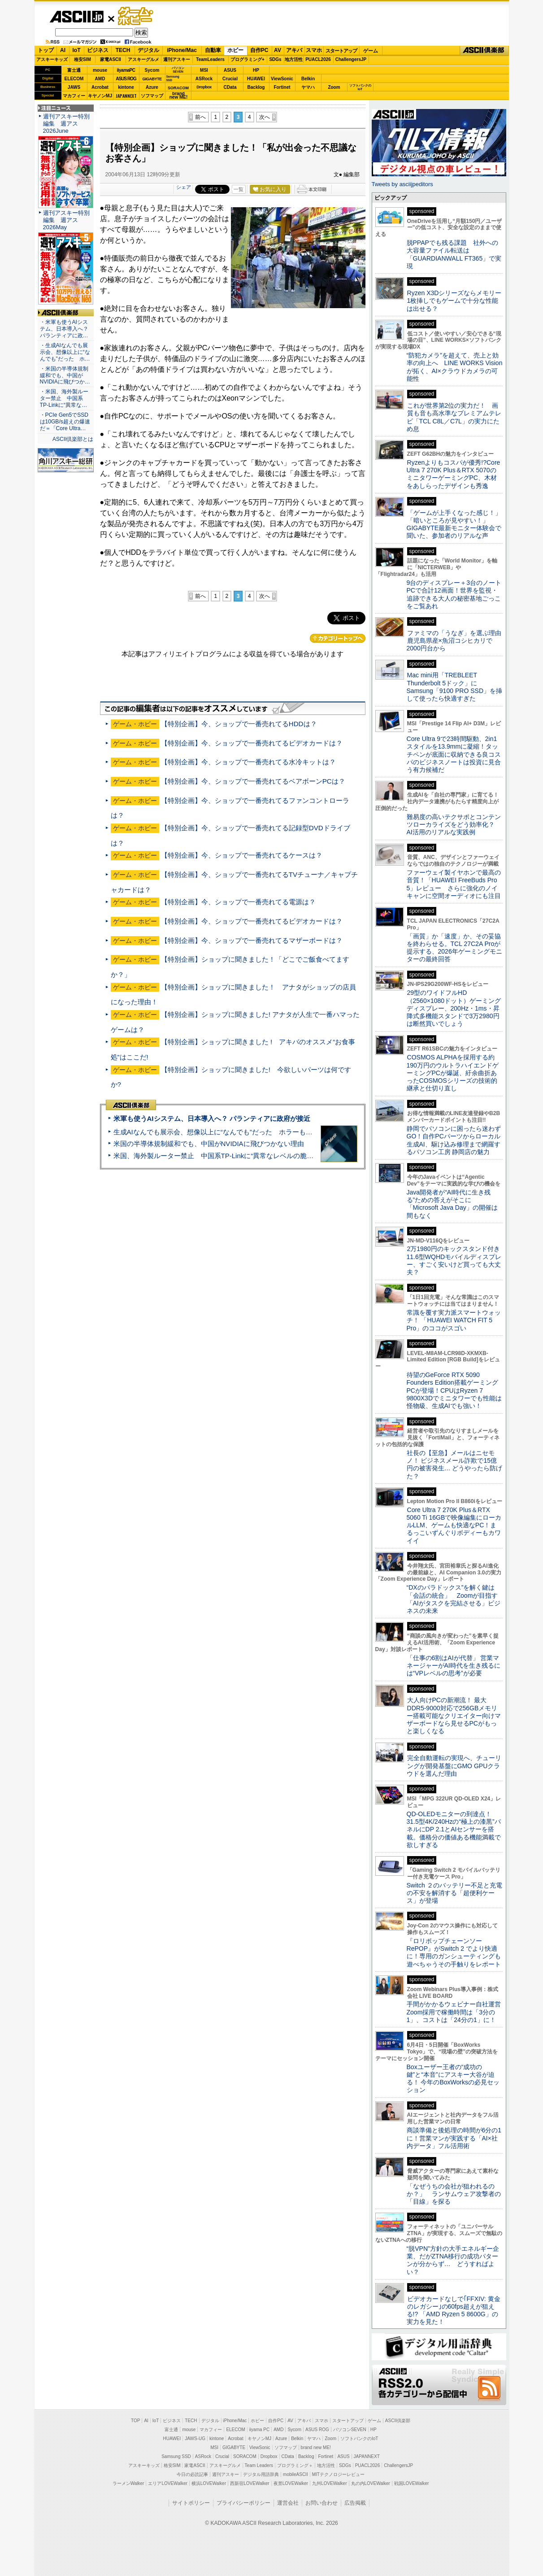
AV (277, 50)
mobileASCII (295, 2474)
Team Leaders (259, 2465)
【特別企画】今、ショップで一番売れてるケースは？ (241, 855)
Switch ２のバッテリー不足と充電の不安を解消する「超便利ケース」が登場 (454, 1893)
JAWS (74, 87)
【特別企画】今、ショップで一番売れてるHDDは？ (239, 724)
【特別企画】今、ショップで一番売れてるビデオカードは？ (252, 743)
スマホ (314, 50)
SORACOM (244, 2456)
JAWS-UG (195, 2438)
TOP (135, 2420)
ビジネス (98, 50)
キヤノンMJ (100, 95)
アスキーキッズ (52, 59)
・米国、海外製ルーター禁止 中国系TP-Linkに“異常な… (64, 398)
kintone (126, 87)
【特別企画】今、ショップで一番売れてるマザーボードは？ (252, 940)
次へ (264, 117)
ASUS (230, 70)
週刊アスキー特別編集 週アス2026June (66, 123)
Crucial (230, 78)
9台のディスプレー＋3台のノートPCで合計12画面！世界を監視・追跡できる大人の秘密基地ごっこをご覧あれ (454, 594)
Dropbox (204, 87)
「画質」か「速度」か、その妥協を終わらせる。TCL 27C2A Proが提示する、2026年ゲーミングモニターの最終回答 (454, 948)
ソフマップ (152, 95)
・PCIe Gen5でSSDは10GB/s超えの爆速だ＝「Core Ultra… (65, 422)
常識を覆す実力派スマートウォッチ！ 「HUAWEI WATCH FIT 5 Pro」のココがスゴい (454, 1320)
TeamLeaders (210, 59)
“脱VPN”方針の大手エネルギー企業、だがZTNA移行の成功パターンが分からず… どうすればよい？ (453, 2260)
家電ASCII (110, 59)
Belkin (308, 78)
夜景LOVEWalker (291, 2483)
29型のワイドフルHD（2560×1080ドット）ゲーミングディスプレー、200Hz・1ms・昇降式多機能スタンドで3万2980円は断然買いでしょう (454, 1008)
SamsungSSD (172, 78)
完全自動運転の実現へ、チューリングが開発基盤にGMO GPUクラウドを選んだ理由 (454, 1765)
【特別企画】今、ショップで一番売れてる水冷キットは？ (248, 762)
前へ (200, 117)
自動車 (213, 50)
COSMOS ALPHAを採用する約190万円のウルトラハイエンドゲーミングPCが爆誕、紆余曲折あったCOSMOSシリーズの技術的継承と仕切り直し (453, 1073)
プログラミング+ (247, 59)
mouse (100, 70)
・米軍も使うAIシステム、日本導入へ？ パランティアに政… (64, 329)
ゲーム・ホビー (136, 16)
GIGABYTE (151, 79)
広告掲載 (355, 2503)
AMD (100, 78)
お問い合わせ (321, 2503)
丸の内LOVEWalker (370, 2483)
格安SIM (82, 59)
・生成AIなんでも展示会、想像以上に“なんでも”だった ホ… (65, 352)
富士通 (74, 70)
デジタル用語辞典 (261, 2474)
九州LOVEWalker (329, 2483)
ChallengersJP (350, 59)
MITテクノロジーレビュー (338, 2474)
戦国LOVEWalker (411, 2483)
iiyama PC (259, 2429)
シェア (183, 187)
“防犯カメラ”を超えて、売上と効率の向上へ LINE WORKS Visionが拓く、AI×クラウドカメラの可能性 (455, 367)
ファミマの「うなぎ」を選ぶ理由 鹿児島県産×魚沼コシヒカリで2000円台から (457, 640)
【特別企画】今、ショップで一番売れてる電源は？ (238, 902)
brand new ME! (316, 2447)
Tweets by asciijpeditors (402, 184)
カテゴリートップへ (337, 638)
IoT (77, 50)
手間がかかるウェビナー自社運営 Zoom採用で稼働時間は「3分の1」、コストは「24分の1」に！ (457, 2012)
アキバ (294, 50)
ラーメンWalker (128, 2483)
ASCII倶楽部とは (73, 439)
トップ (46, 50)
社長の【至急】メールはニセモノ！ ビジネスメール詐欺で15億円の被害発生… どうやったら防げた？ (455, 1464)
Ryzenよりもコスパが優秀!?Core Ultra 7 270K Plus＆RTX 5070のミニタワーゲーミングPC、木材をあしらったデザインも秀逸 (453, 474)
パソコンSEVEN (178, 69)
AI (62, 50)
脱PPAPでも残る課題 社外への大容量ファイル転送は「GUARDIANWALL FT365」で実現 (454, 254)
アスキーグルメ (143, 59)
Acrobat (100, 87)
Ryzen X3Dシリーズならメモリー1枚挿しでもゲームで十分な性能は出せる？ (454, 300)
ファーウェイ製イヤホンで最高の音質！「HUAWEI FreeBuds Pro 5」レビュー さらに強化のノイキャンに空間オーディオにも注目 (454, 884)
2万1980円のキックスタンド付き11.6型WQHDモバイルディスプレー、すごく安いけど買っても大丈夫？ (454, 1260)
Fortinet (282, 87)
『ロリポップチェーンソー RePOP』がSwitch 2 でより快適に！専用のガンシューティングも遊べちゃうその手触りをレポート (454, 1952)
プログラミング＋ (295, 2465)
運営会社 (288, 2503)
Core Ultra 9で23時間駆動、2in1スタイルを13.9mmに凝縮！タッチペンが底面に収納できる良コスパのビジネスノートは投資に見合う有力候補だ (454, 754)
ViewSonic (282, 78)
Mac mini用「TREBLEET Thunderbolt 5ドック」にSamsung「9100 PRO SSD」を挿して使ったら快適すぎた (455, 686)
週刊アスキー (176, 59)
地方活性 (294, 59)
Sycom (152, 70)
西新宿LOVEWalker (249, 2483)
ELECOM (74, 78)
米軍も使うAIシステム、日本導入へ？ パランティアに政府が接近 (211, 1118)
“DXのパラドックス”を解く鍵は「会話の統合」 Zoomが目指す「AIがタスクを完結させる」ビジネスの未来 (453, 1599)
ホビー (235, 50)
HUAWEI (256, 78)
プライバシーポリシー (243, 2503)
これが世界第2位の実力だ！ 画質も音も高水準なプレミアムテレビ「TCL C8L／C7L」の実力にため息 (454, 417)
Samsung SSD (176, 2456)
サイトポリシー (191, 2503)
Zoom (334, 87)
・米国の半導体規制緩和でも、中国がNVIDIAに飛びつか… (65, 375)
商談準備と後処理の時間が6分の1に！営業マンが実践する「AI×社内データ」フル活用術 (454, 2138)
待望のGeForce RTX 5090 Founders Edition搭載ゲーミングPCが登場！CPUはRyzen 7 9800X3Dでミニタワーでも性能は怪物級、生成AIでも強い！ (454, 1390)
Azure (152, 87)
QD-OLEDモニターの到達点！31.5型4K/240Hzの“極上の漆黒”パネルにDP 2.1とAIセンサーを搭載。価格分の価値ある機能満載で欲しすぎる (454, 1829)
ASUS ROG (126, 78)
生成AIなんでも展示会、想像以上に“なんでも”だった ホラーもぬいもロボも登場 (236, 1132)
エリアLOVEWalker (167, 2483)
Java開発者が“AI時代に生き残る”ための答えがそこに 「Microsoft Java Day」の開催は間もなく (452, 1204)
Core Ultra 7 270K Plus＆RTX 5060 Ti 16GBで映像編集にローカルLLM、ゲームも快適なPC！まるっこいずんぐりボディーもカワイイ (454, 1525)
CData (230, 87)
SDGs (275, 59)
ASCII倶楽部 (484, 50)
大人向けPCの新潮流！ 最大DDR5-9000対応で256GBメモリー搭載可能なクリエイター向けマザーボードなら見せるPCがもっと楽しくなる (454, 1715)
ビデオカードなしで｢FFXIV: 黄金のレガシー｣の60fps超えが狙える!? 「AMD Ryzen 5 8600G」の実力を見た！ (453, 2310)
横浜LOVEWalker (208, 2483)
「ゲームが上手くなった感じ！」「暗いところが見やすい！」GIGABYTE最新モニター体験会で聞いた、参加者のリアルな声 (454, 524)
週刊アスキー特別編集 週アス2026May (66, 220)
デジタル (148, 50)
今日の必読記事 (192, 2474)
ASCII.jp (76, 16)
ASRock (204, 78)
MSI (204, 70)
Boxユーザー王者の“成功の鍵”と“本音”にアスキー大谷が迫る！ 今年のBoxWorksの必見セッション (453, 2078)
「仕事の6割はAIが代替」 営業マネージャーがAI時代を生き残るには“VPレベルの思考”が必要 (453, 1665)
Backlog (256, 87)
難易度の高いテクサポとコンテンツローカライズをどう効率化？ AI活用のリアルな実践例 (455, 824)
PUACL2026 (318, 59)
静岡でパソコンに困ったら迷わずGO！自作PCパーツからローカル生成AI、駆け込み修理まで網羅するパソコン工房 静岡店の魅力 (454, 1140)
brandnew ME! (178, 96)
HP (256, 70)
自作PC (259, 50)
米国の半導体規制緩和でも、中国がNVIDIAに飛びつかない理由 (208, 1143)
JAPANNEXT (126, 95)
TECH (123, 50)
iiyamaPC (126, 70)
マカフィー (74, 95)
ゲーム (370, 50)
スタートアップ (341, 50)
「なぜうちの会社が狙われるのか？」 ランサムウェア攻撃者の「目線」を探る (454, 2194)
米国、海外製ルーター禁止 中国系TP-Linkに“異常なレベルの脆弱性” (218, 1155)
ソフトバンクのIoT (360, 87)
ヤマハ (308, 87)
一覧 (238, 189)
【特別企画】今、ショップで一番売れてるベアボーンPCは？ (253, 781)
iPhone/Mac (182, 50)
